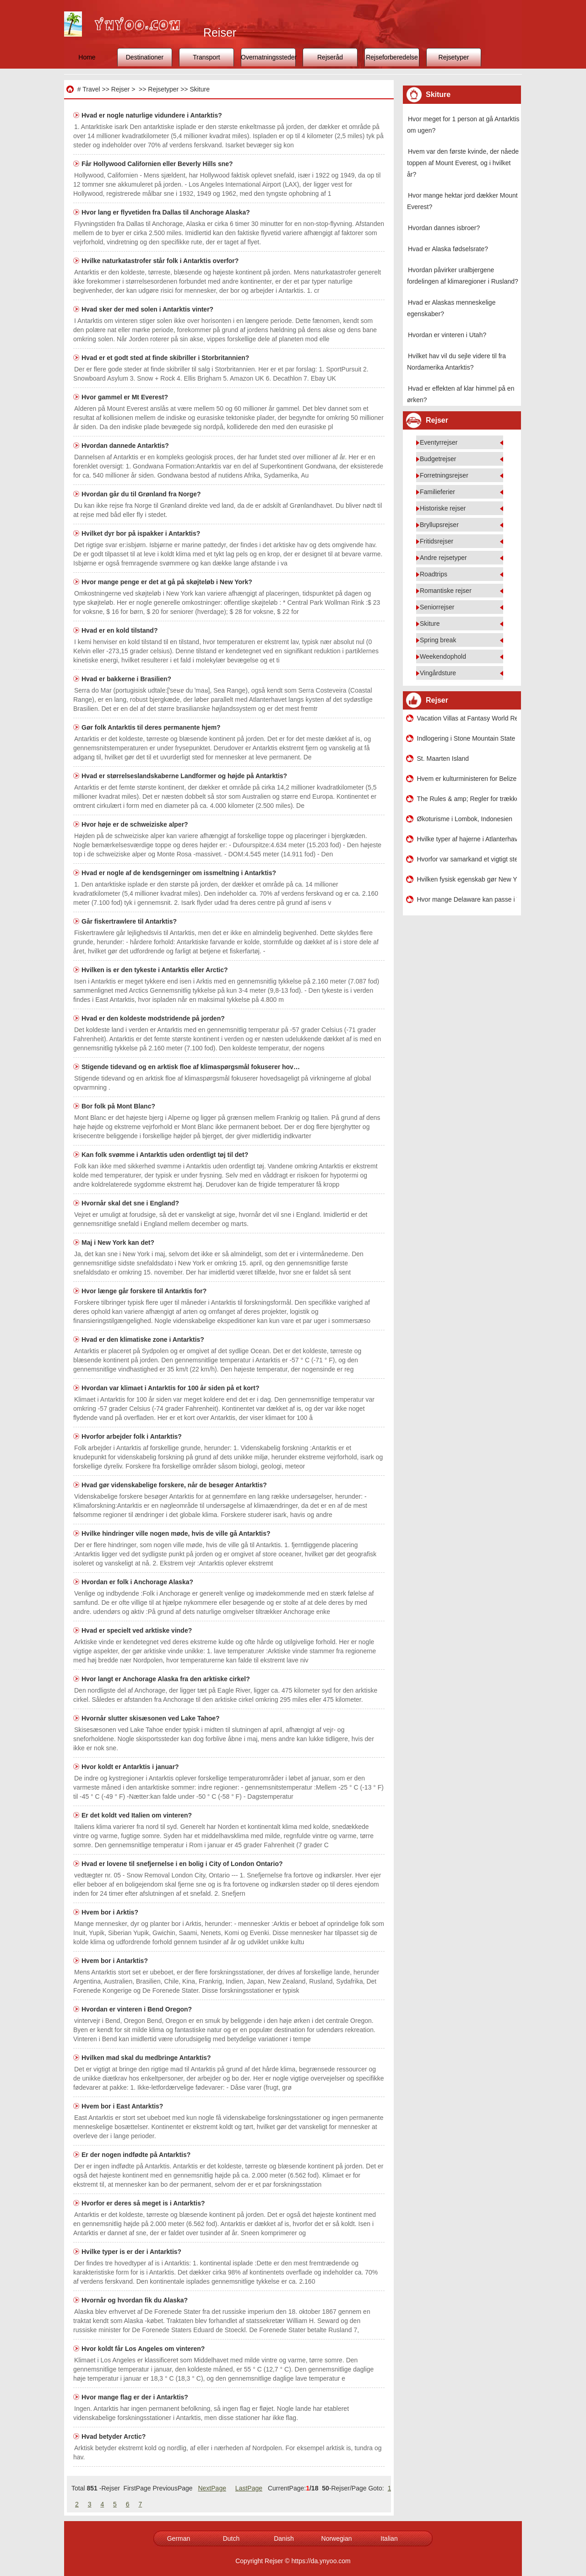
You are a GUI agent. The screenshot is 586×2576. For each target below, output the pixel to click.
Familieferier (437, 491)
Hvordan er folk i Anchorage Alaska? (138, 1582)
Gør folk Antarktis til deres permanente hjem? (151, 727)
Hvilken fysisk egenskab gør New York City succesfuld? (467, 879)
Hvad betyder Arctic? (114, 2436)
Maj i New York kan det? (118, 1242)
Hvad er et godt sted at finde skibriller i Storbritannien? (166, 357)
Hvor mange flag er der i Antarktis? (135, 2397)
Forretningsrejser (444, 475)
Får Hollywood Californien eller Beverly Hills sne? (158, 163)
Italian (388, 2538)
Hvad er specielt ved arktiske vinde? (137, 1630)
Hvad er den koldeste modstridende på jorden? (154, 1018)
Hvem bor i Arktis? (110, 1912)
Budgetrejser (438, 458)
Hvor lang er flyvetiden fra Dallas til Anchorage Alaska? (166, 212)
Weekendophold (443, 656)
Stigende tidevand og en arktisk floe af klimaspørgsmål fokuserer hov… (190, 1066)
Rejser (120, 89)
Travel (91, 89)
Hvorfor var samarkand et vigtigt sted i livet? (467, 859)
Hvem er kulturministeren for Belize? (467, 778)
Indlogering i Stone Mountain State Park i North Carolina (467, 738)
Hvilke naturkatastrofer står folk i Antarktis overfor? (160, 260)
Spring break (438, 640)
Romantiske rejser (446, 590)
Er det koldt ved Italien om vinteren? (137, 1815)
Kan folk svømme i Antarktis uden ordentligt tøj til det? (165, 1154)
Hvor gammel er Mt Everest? (125, 397)
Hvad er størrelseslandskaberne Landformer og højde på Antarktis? (185, 776)
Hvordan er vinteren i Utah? (447, 335)
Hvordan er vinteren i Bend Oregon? (137, 2009)
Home (86, 57)
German (178, 2538)
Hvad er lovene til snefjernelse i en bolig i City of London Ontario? (182, 1863)
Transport (206, 57)
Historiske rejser (443, 508)
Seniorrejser (437, 607)
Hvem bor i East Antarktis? (123, 2106)
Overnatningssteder (268, 57)
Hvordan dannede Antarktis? (126, 445)
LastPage (248, 2488)
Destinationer (145, 57)
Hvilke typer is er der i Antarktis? (132, 2251)
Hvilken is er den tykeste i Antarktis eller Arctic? (155, 969)
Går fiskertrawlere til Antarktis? (130, 921)
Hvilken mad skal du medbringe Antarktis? (147, 2057)
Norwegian (336, 2538)
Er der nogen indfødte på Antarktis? (136, 2154)
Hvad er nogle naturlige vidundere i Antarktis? (152, 115)
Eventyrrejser (438, 442)
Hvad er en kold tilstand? (120, 630)
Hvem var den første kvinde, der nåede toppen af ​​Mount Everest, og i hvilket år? (463, 163)
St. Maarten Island (443, 758)
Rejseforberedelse (392, 57)
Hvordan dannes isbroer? (444, 227)
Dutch (231, 2538)
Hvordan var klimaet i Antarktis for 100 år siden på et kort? (171, 1388)
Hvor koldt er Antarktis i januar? (131, 1766)
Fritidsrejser (436, 541)
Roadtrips (433, 574)
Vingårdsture (438, 673)
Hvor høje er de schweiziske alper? (135, 824)
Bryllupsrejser (439, 524)
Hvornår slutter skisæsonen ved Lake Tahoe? (151, 1718)
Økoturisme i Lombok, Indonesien (465, 819)
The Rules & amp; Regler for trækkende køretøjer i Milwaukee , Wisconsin (467, 798)
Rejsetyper (454, 57)
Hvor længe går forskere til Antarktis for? (144, 1291)
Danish (284, 2538)
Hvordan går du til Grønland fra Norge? (141, 494)
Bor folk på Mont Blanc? (119, 1106)
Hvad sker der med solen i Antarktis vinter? (148, 309)
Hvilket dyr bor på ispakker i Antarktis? (141, 533)
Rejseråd (330, 57)
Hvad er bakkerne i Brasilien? (127, 679)
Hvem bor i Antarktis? (115, 1960)
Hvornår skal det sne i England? (131, 1203)
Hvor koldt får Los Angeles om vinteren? (143, 2348)
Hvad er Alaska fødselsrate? (448, 249)
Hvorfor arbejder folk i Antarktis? (132, 1436)
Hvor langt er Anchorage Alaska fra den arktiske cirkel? (166, 1679)
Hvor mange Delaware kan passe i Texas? (467, 899)
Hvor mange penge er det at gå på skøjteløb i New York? (167, 582)
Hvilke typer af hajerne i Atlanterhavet (467, 839)
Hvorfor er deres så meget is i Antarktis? (143, 2203)
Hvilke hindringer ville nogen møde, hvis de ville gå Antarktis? (176, 1533)
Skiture (200, 89)
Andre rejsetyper (443, 557)
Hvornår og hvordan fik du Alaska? (135, 2300)
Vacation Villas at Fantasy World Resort (467, 718)
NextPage (212, 2488)
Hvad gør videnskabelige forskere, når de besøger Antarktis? (175, 1485)
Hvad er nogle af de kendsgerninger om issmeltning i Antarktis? (179, 873)
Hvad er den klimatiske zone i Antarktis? (143, 1339)
